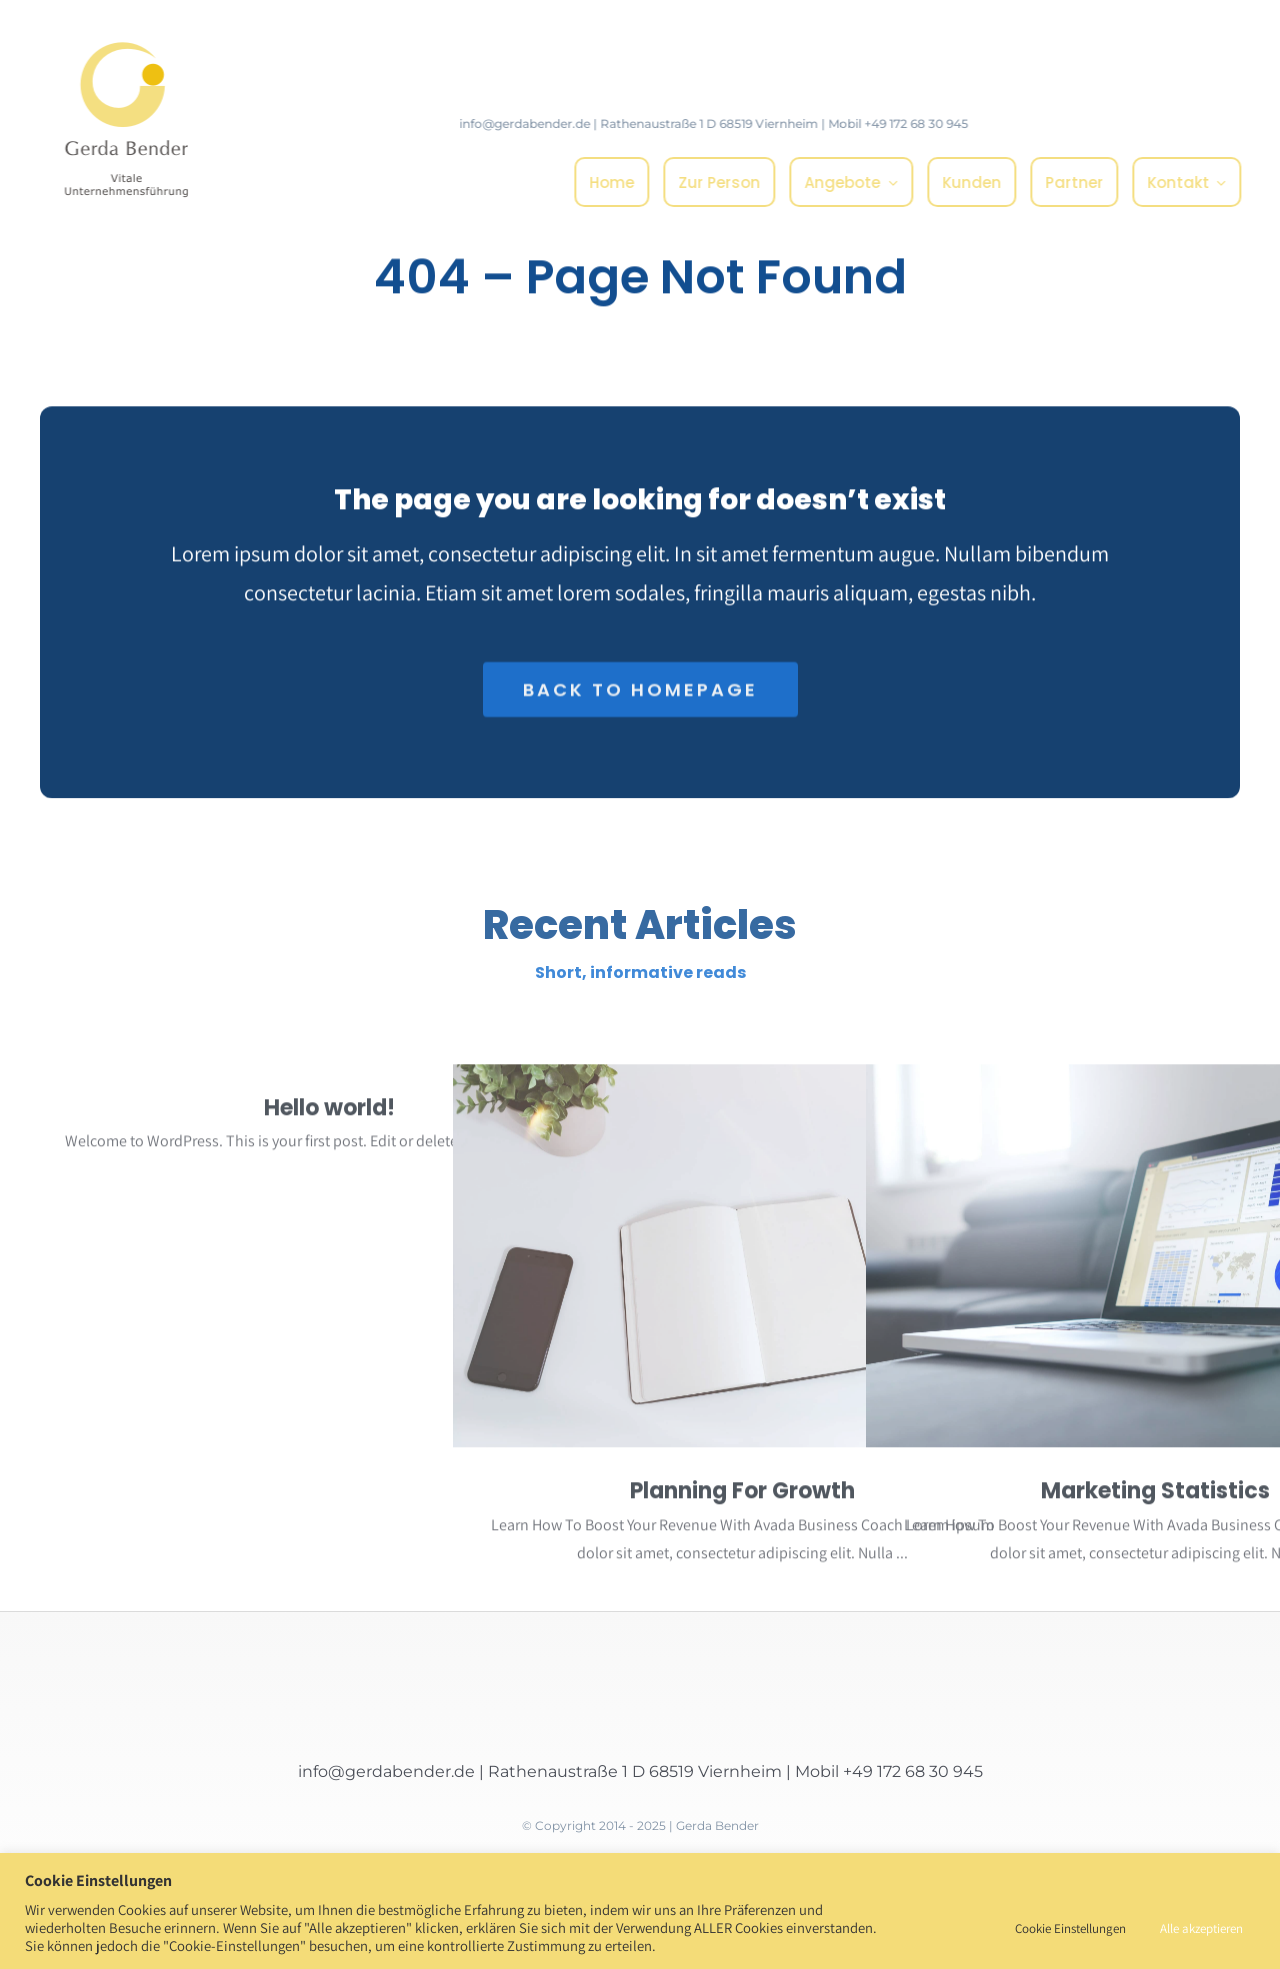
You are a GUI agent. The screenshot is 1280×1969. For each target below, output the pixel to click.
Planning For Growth (742, 1496)
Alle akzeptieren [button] (1201, 1928)
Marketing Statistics (1155, 1496)
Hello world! (329, 1113)
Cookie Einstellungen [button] (1070, 1928)
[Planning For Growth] (743, 1261)
